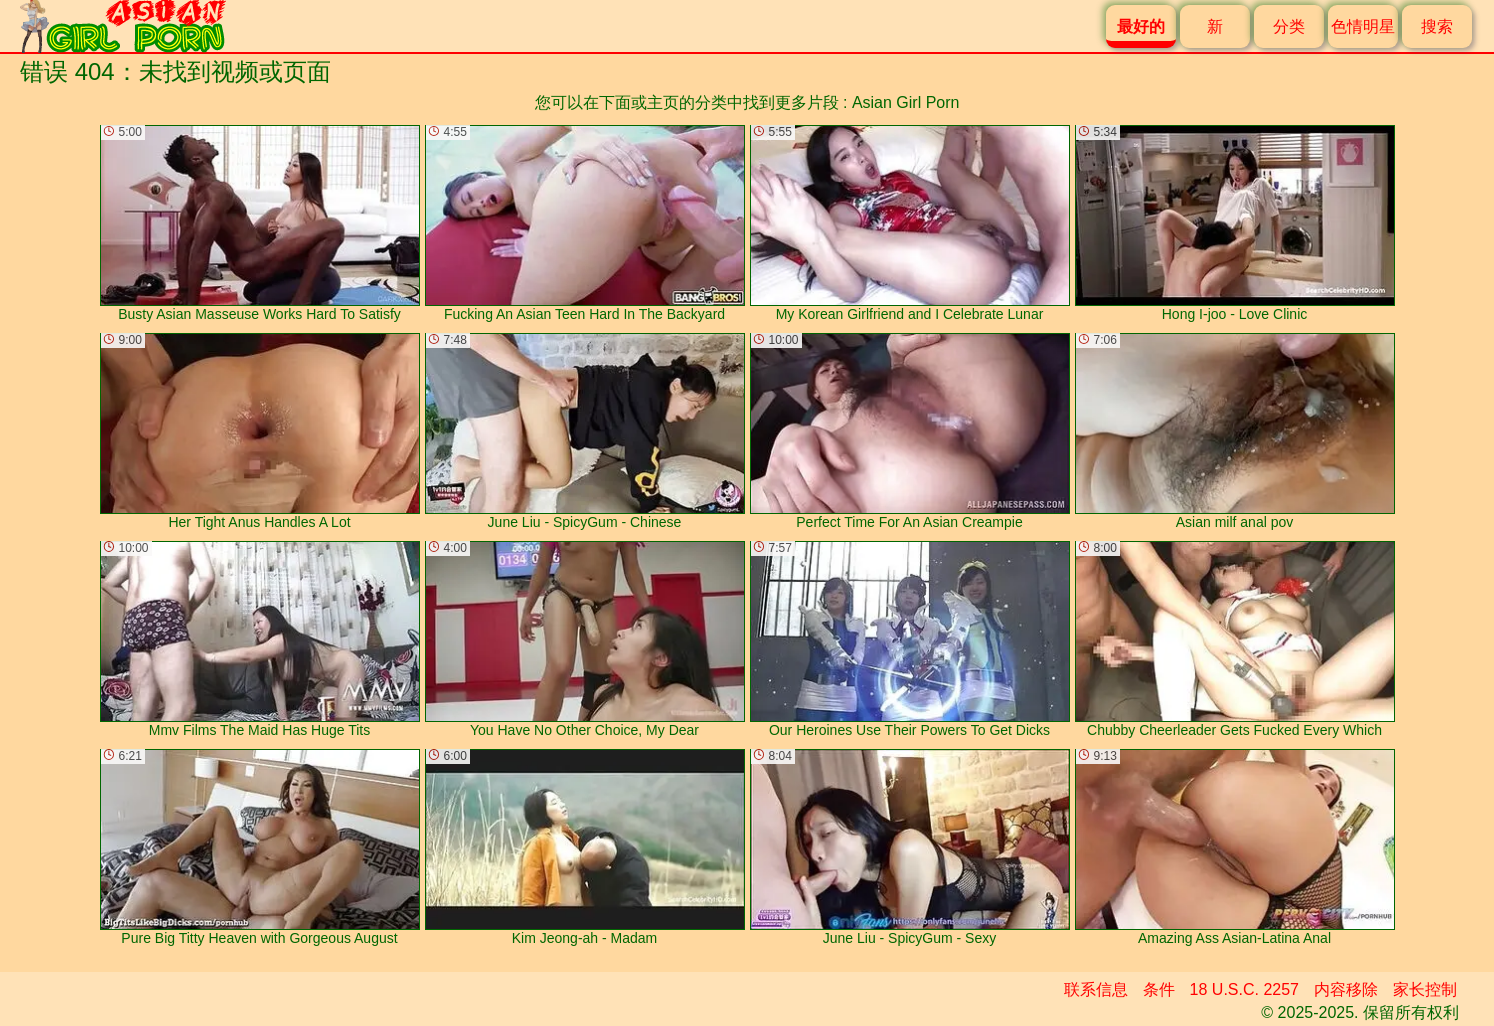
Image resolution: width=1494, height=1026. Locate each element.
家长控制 (1425, 989)
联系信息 (1096, 989)
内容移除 (1346, 989)
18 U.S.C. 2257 (1244, 989)
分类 (1289, 26)
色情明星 (1363, 26)
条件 (1159, 989)
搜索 (1437, 26)
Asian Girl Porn (906, 102)
